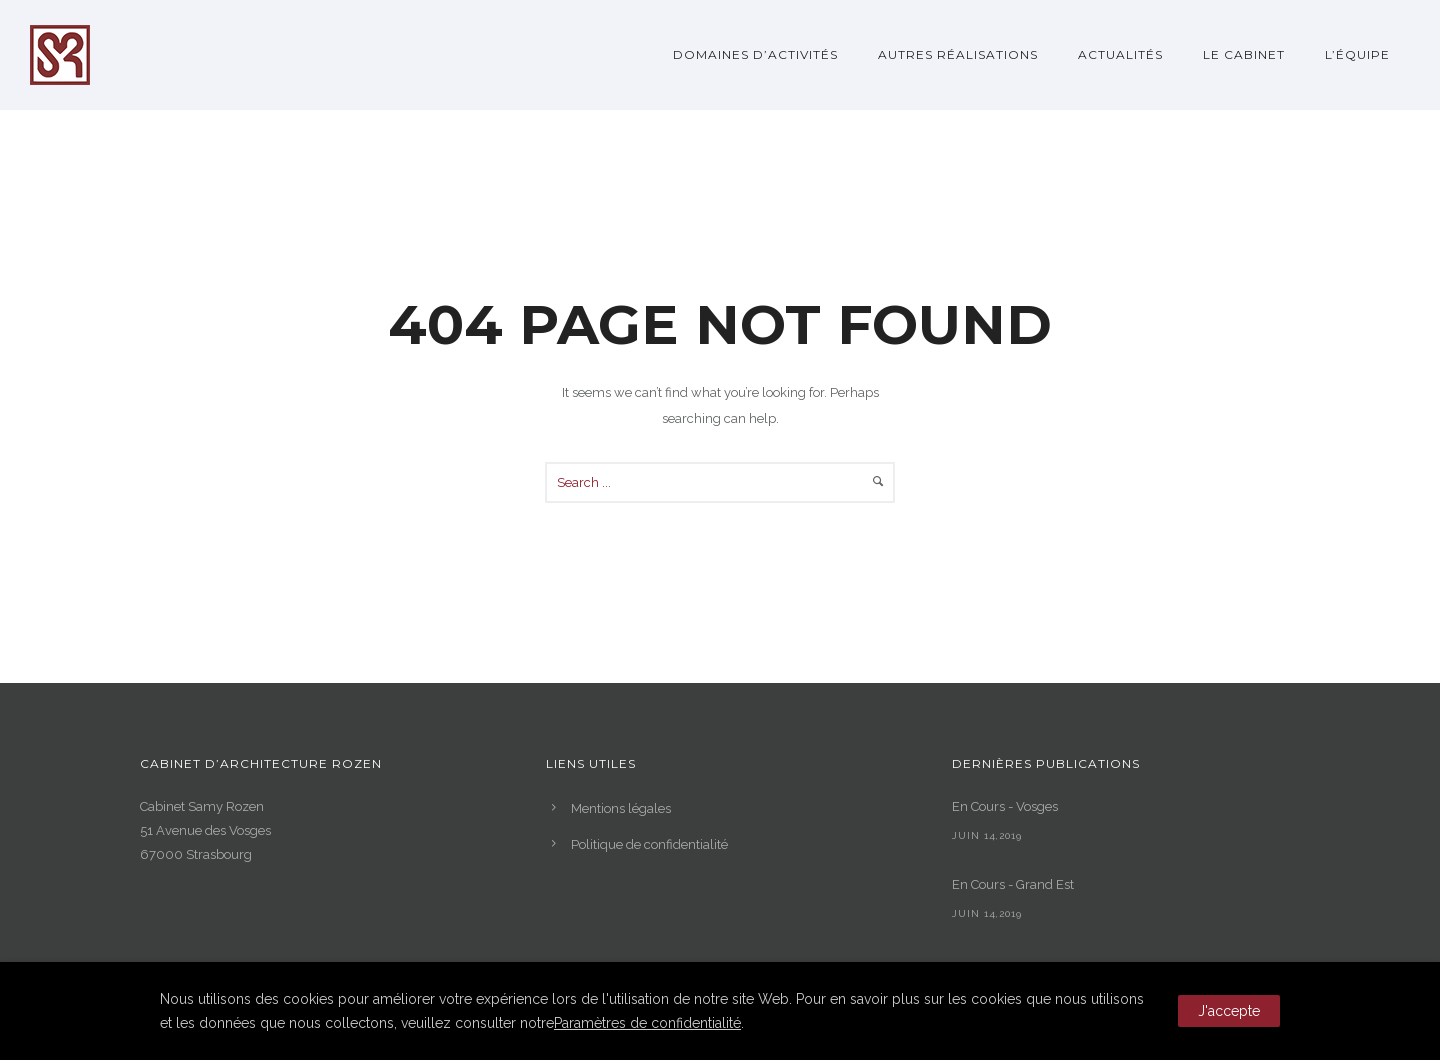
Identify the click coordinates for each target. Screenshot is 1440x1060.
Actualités (1120, 54)
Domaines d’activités (755, 54)
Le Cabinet (1244, 54)
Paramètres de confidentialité (647, 1023)
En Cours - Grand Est (1013, 884)
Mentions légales (621, 808)
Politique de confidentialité (649, 844)
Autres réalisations (958, 54)
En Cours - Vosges (1005, 806)
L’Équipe (1357, 54)
